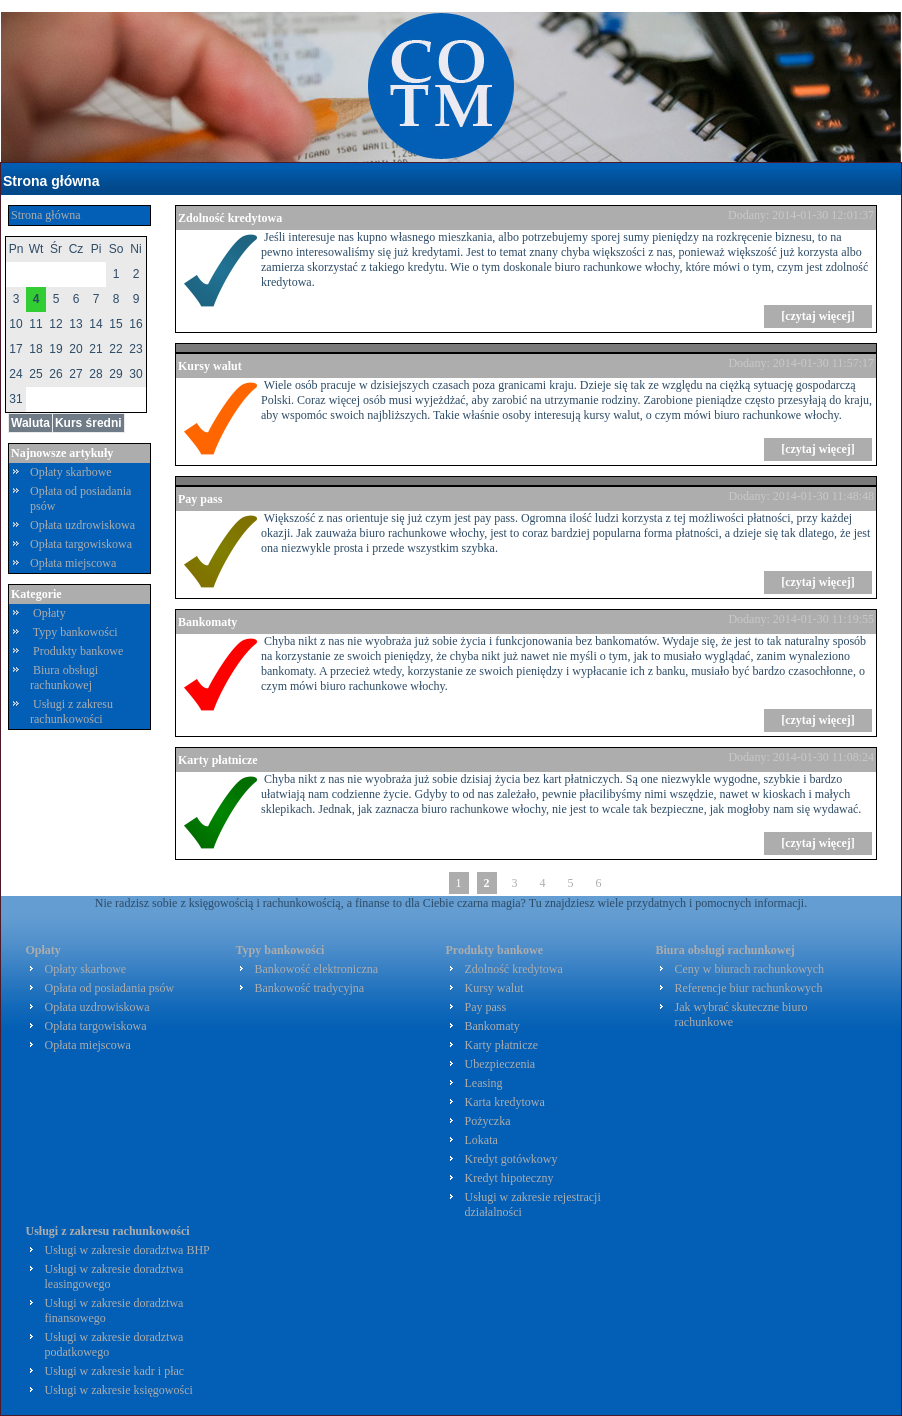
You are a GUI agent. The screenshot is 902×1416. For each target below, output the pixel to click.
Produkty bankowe (78, 651)
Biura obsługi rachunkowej (64, 677)
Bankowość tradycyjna (310, 988)
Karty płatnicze (218, 760)
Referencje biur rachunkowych (749, 988)
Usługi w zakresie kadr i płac (115, 1371)
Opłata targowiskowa (81, 544)
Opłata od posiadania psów (110, 988)
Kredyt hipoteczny (509, 1178)
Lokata (481, 1140)
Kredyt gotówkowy (511, 1159)
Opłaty (49, 613)
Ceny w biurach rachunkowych (750, 969)
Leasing (484, 1083)
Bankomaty (207, 622)
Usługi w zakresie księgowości (119, 1390)
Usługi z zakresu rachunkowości (71, 711)
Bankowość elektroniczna (317, 969)
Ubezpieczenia (500, 1064)
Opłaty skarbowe (71, 472)
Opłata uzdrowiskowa (82, 525)
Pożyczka (488, 1121)
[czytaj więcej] (818, 316)
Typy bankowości (75, 632)
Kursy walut (210, 366)
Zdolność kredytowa (230, 218)
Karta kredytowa (505, 1102)
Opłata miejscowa (73, 563)
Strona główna (51, 181)
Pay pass (200, 499)
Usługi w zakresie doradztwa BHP (127, 1250)
